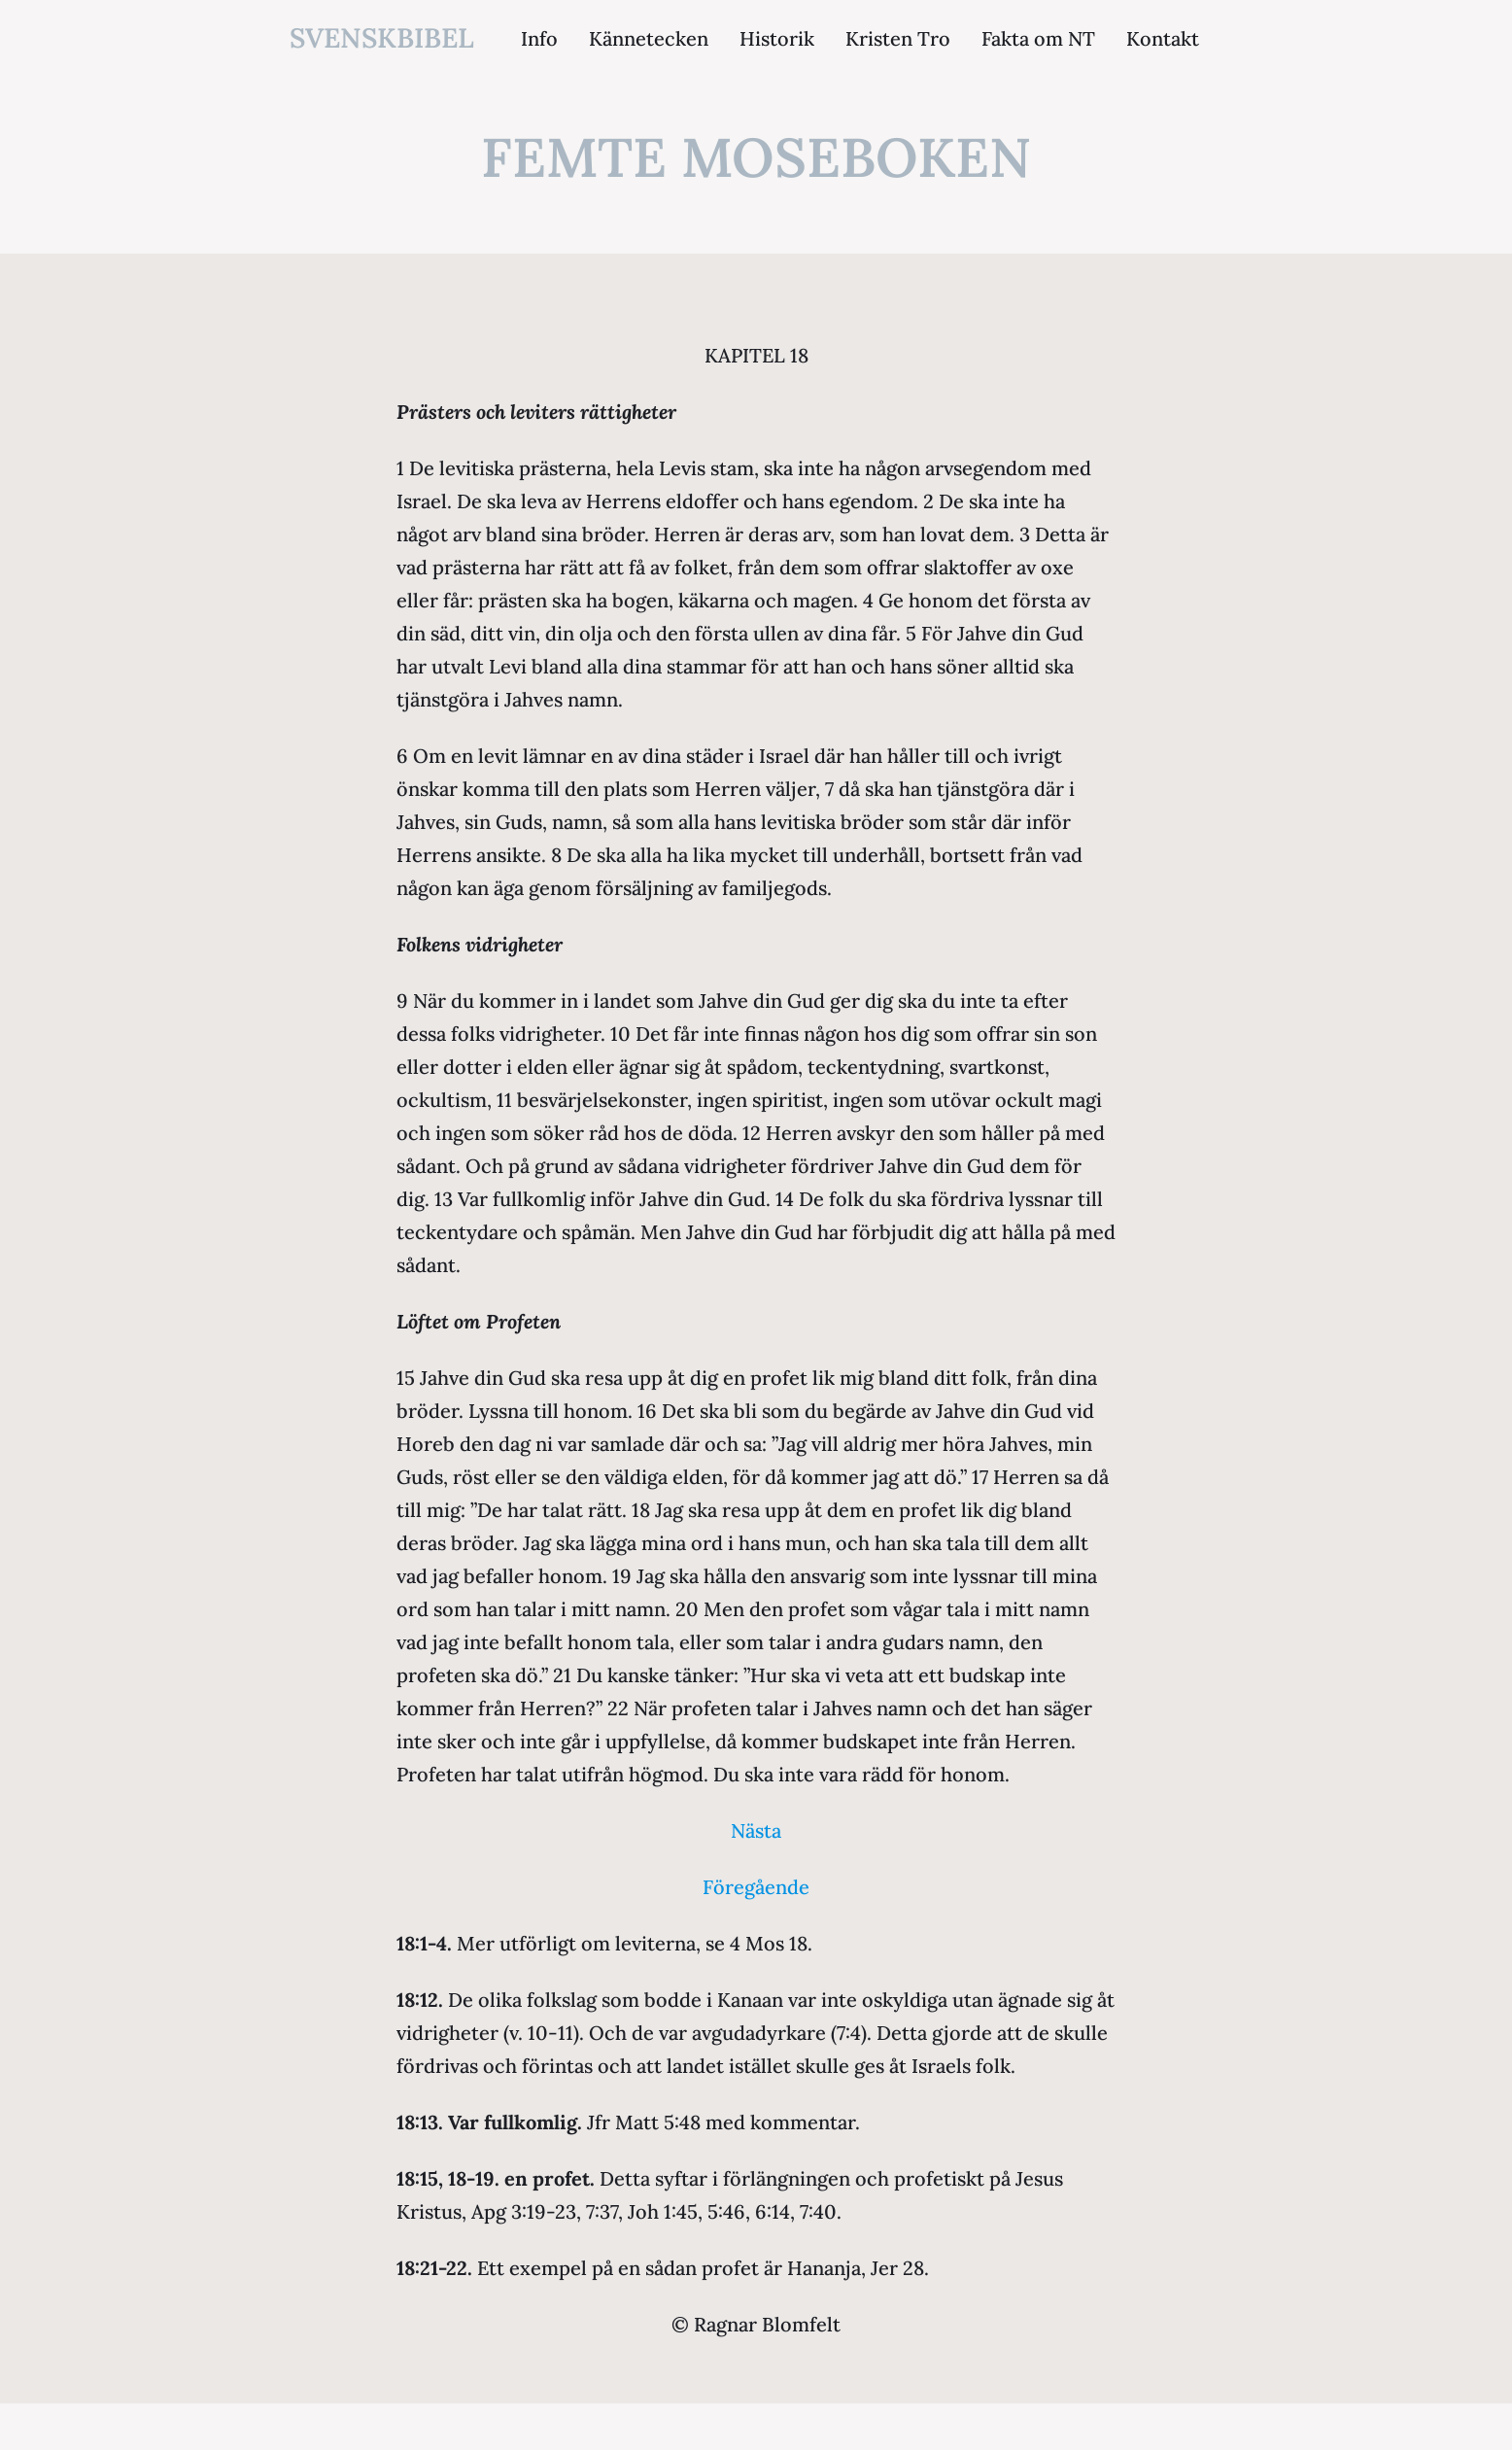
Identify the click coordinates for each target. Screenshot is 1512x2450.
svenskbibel (382, 37)
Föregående (756, 1887)
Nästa (756, 1830)
